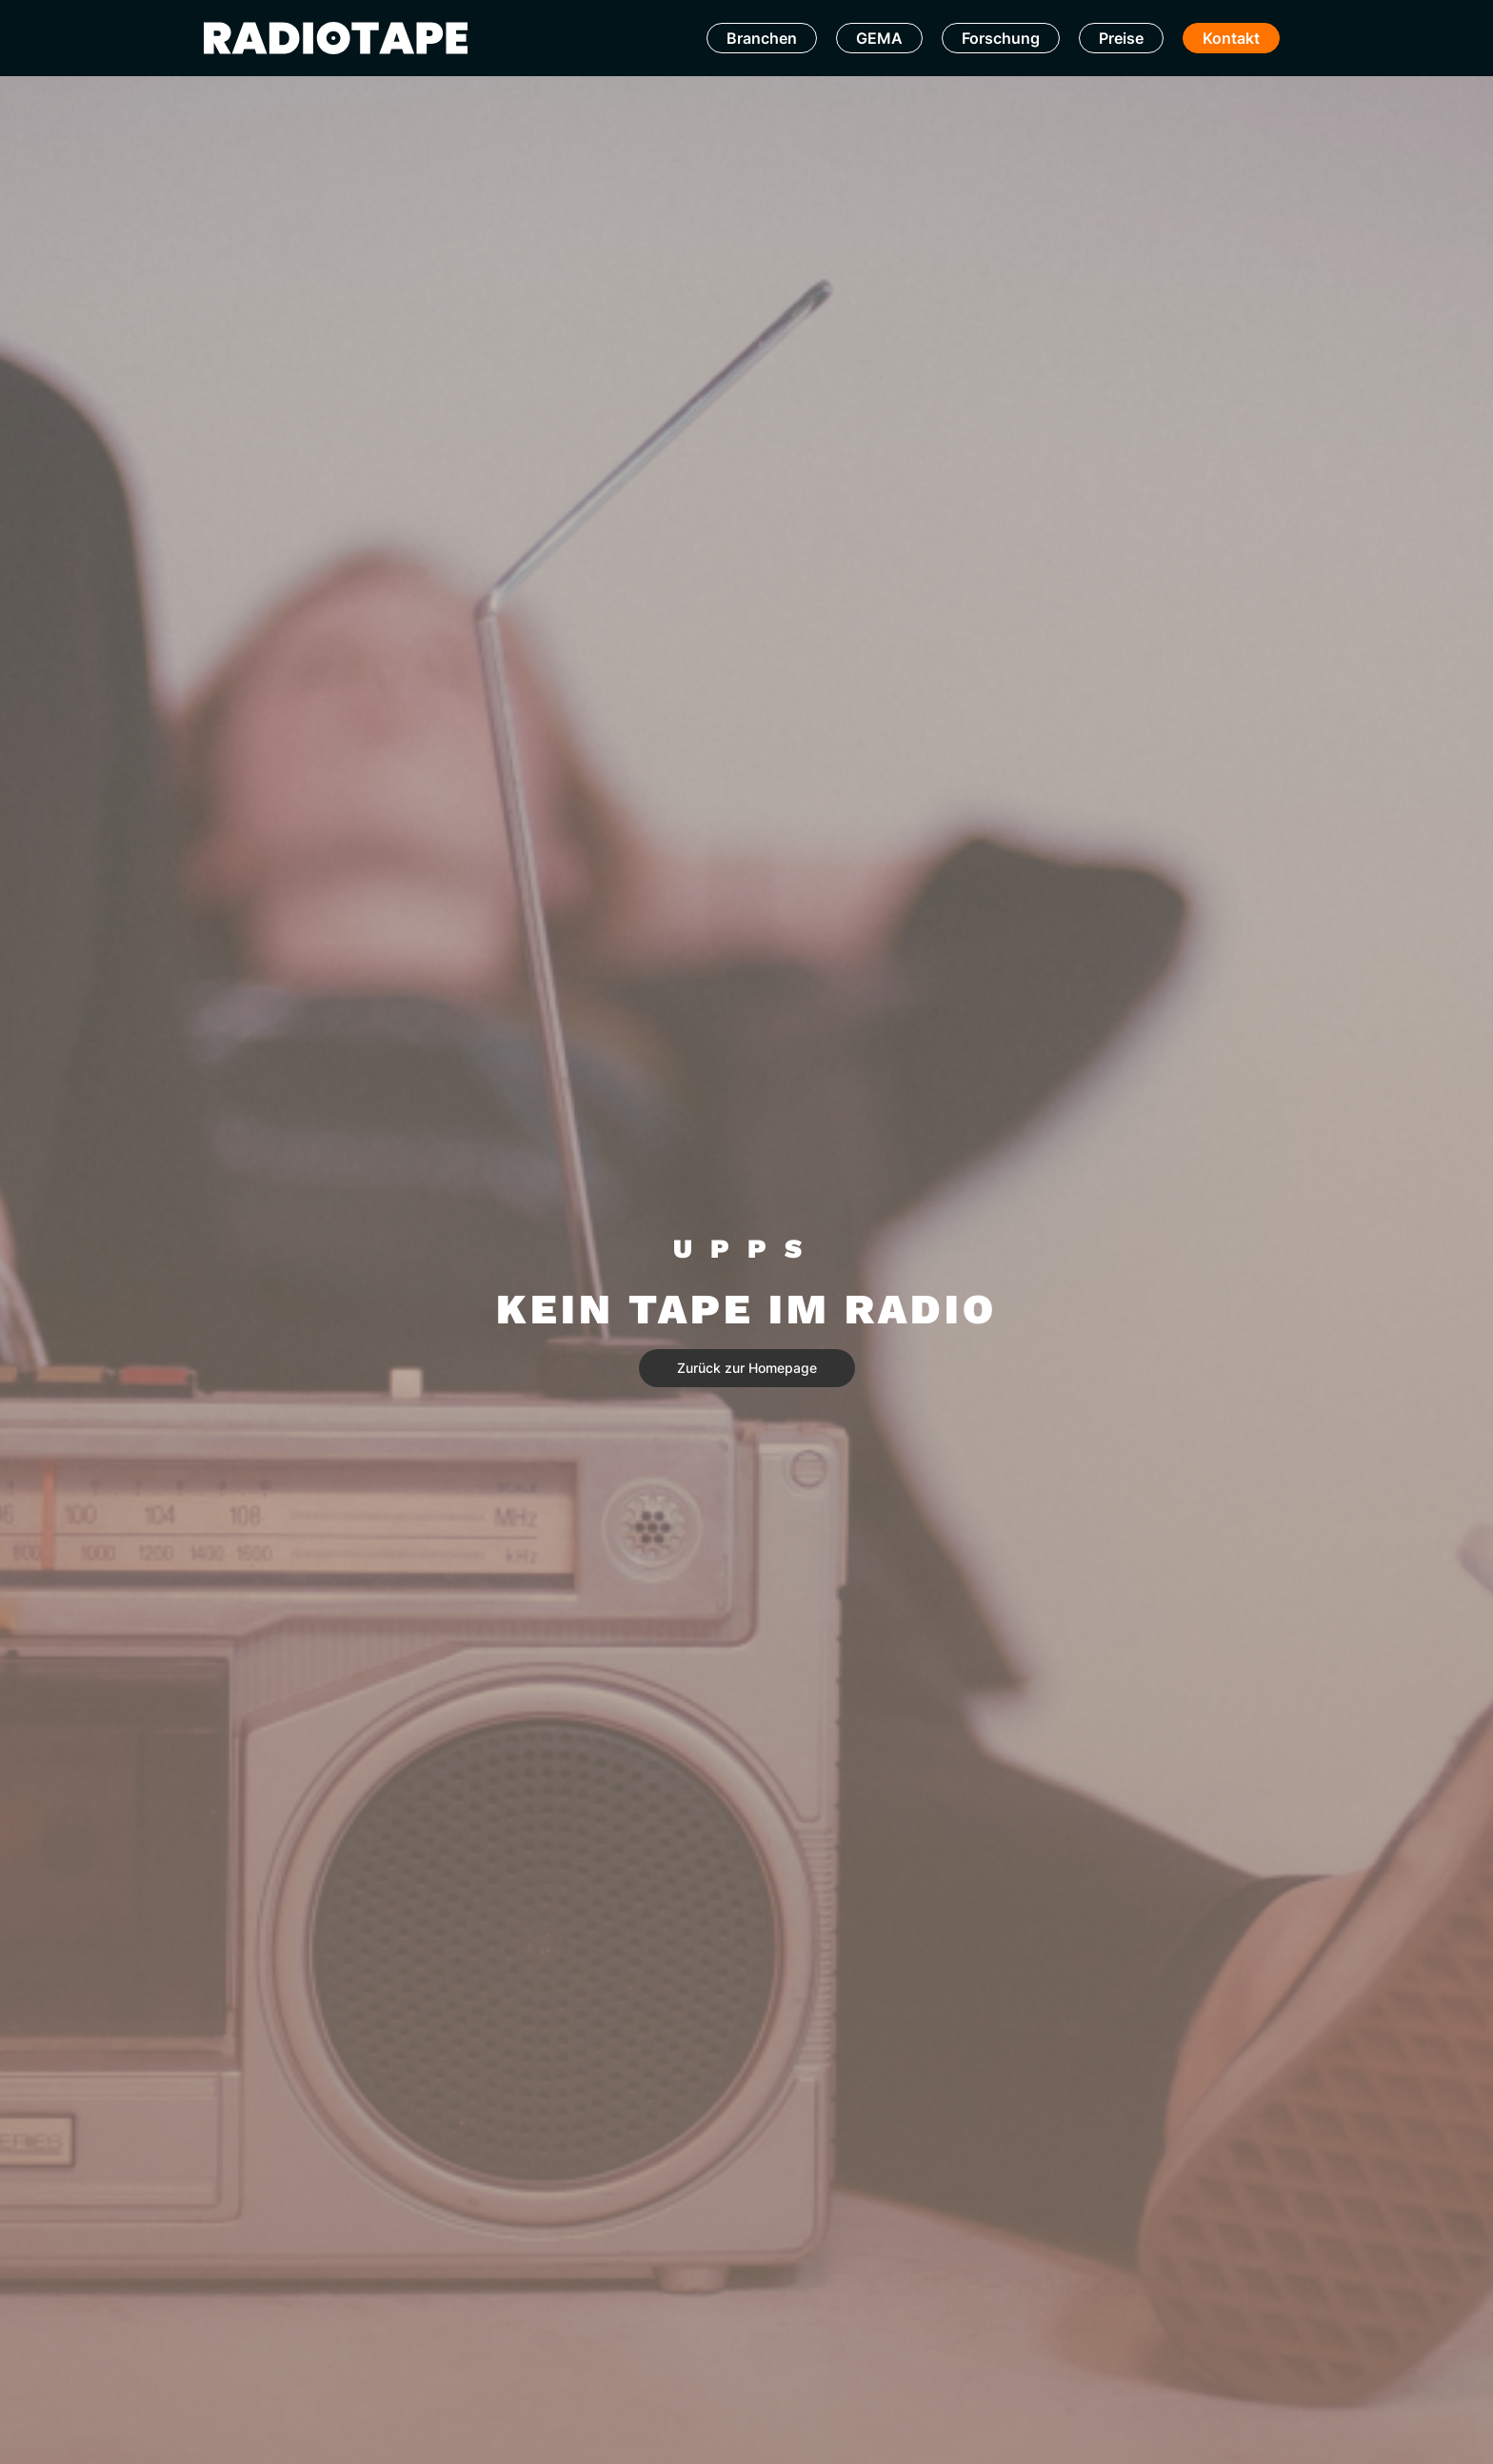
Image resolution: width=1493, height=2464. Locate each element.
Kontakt (1231, 38)
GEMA (879, 38)
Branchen (762, 38)
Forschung (1001, 38)
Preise (1121, 38)
